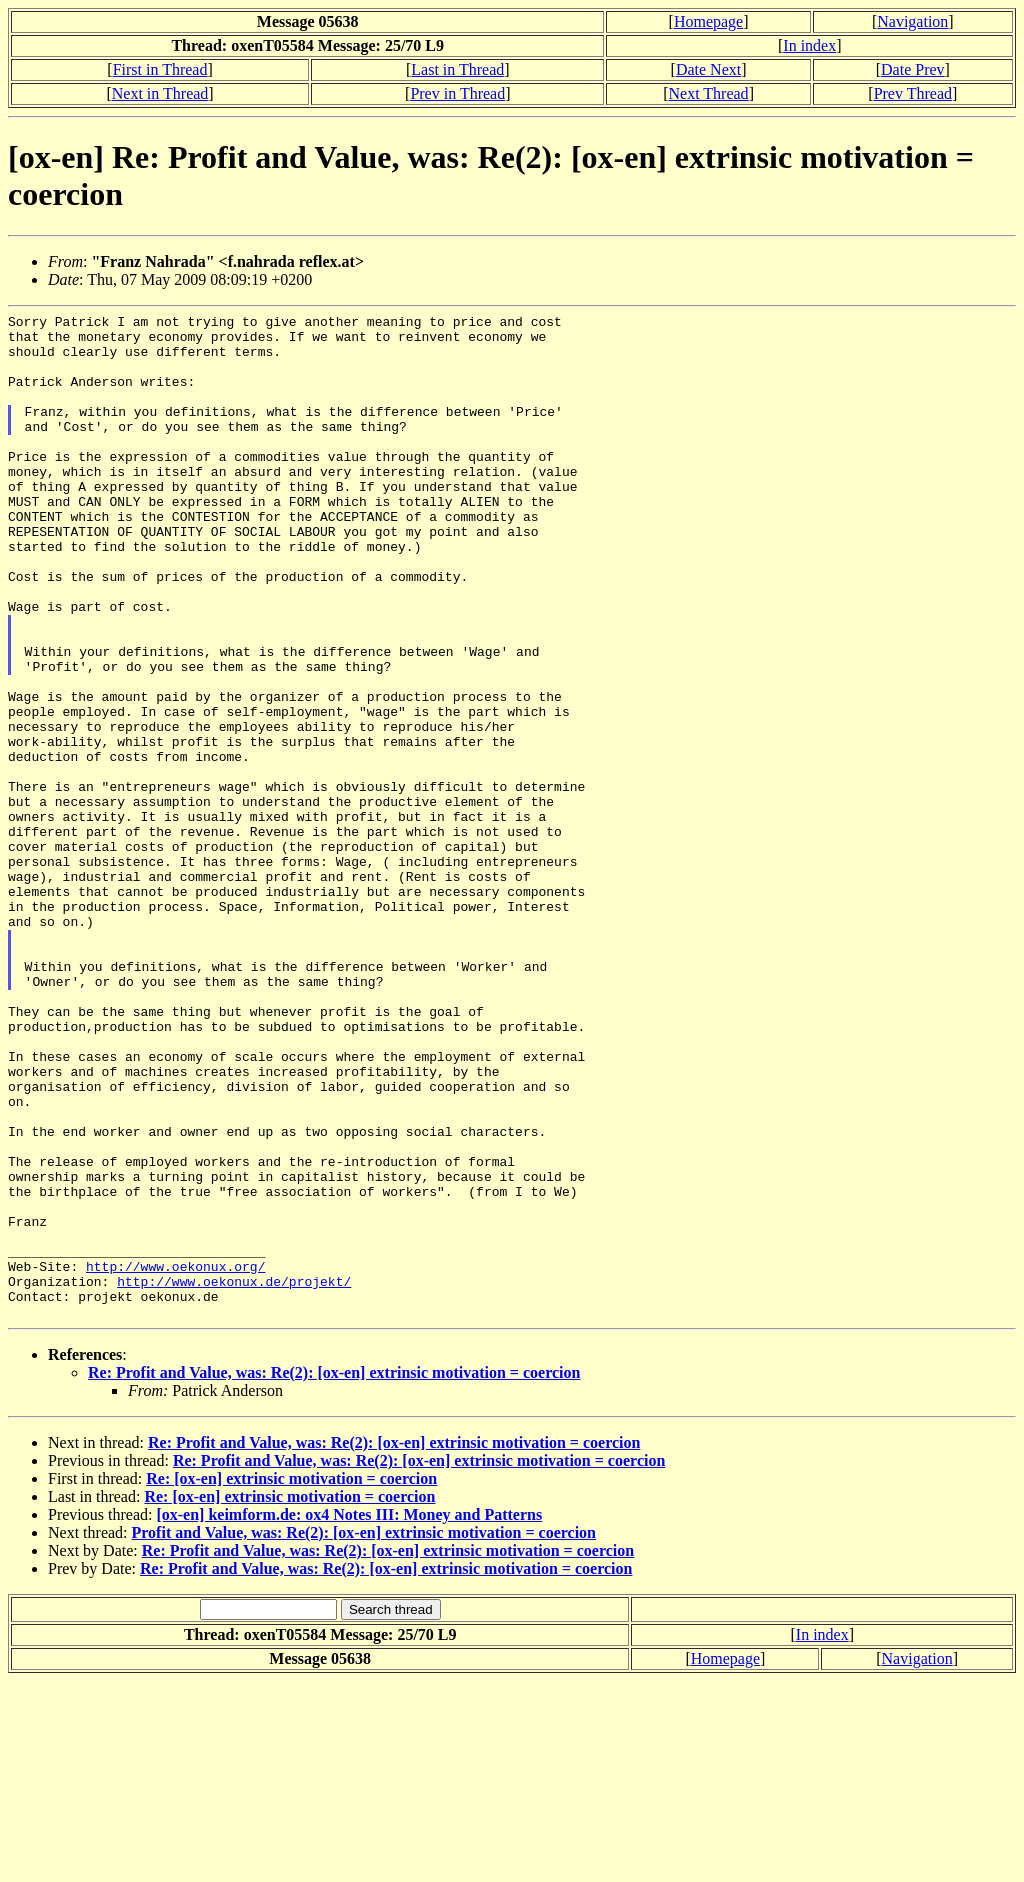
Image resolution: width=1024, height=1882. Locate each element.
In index (809, 45)
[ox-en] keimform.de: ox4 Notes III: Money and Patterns (349, 1715)
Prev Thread (913, 93)
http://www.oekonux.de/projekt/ (234, 1476)
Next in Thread (160, 93)
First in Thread (160, 69)
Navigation (912, 21)
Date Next (708, 69)
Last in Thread (457, 69)
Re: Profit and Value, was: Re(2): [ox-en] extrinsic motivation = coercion (334, 1573)
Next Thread (709, 93)
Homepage (708, 21)
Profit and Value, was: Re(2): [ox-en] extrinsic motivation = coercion (364, 1733)
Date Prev (913, 69)
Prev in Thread (457, 93)
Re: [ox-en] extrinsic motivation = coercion (291, 1679)
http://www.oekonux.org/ (175, 1458)
